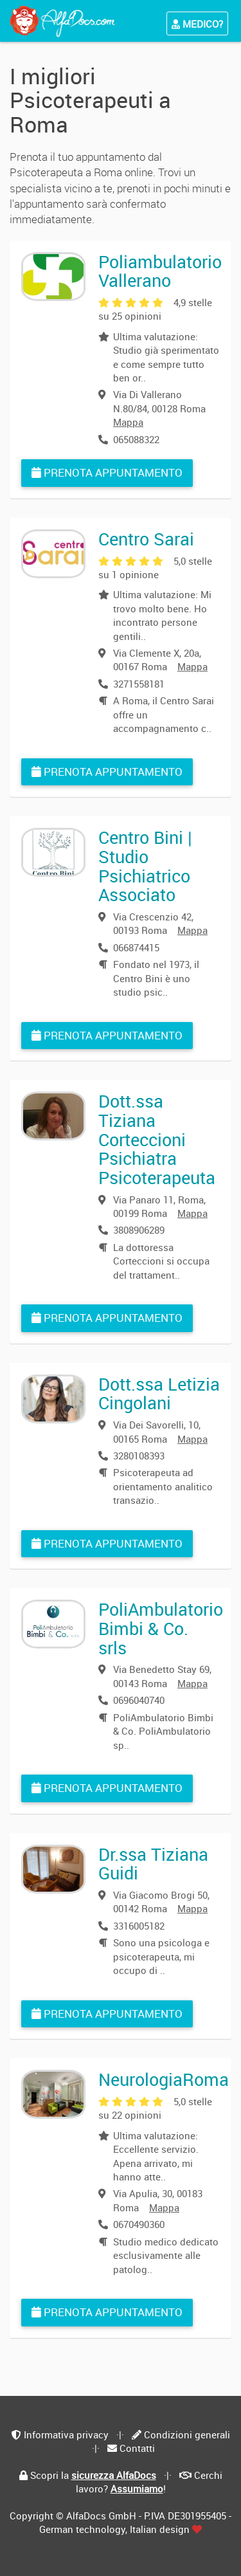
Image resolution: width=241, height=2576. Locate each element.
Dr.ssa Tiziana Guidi (153, 1863)
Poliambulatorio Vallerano (160, 271)
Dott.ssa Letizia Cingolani (159, 1393)
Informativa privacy (66, 2434)
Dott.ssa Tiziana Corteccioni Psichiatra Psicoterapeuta (156, 1139)
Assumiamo (137, 2488)
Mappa (128, 422)
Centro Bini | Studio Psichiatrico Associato (145, 865)
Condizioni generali (187, 2434)
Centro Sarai (146, 539)
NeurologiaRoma (163, 2079)
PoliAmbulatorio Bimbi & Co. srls (160, 1628)
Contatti (137, 2448)
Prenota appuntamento (107, 472)
